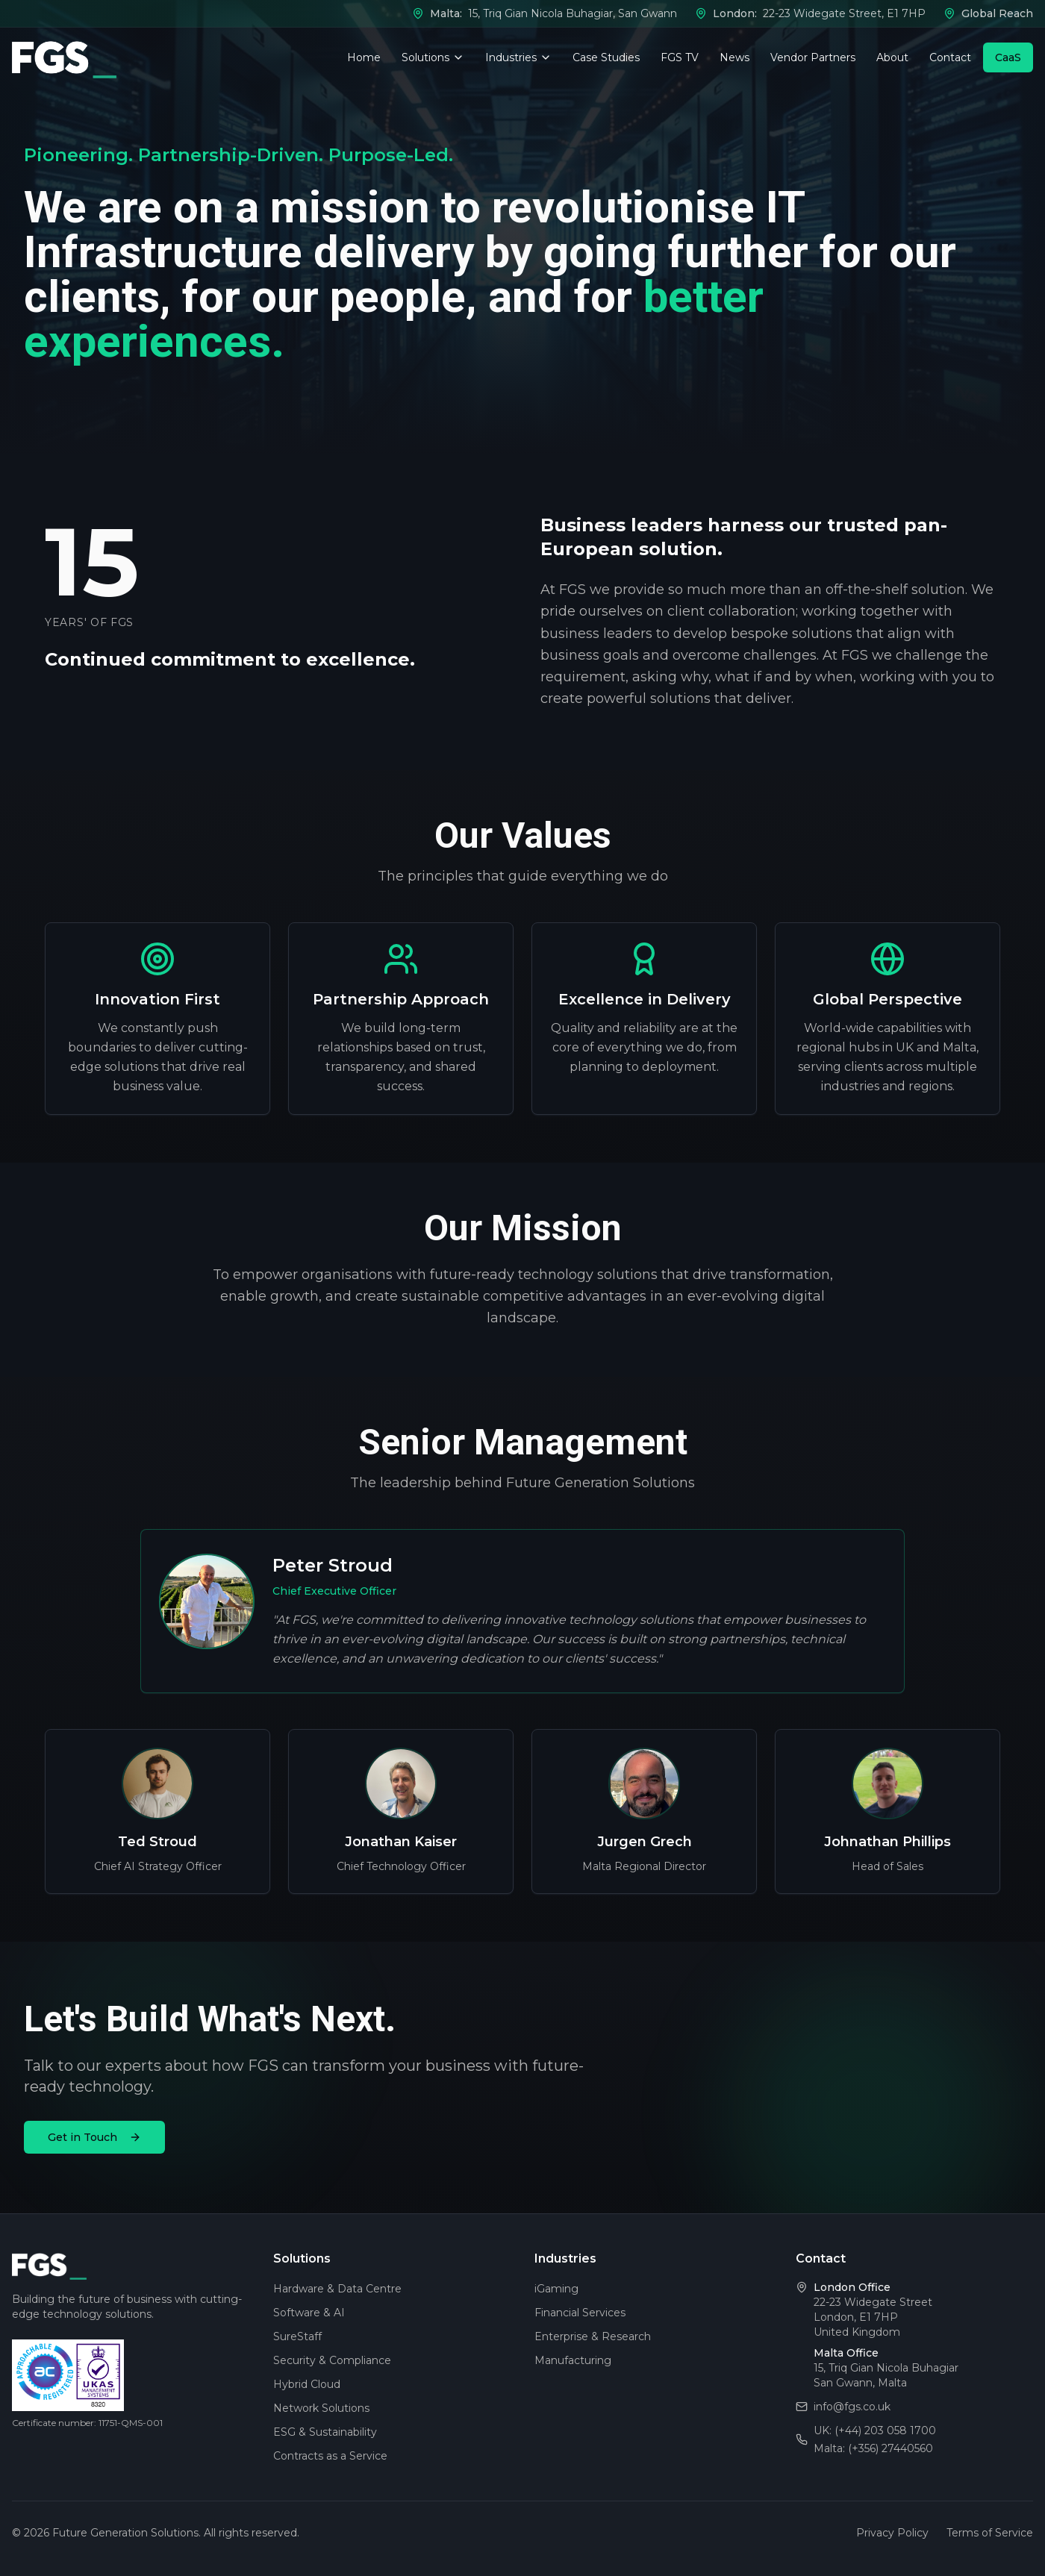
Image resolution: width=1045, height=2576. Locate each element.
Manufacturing (572, 2360)
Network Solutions (321, 2408)
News (734, 57)
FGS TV (680, 57)
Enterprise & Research (592, 2336)
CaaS (1008, 57)
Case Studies (606, 57)
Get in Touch (94, 2137)
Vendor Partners (812, 57)
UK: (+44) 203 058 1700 (875, 2430)
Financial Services (580, 2312)
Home (364, 57)
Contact (950, 57)
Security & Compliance (332, 2360)
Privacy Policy (892, 2532)
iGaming (556, 2288)
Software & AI (309, 2312)
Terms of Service (989, 2532)
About (892, 57)
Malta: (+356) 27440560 (873, 2448)
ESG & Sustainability (325, 2432)
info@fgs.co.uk (852, 2406)
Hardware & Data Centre (337, 2288)
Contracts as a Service (330, 2456)
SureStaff (297, 2336)
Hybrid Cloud (306, 2384)
